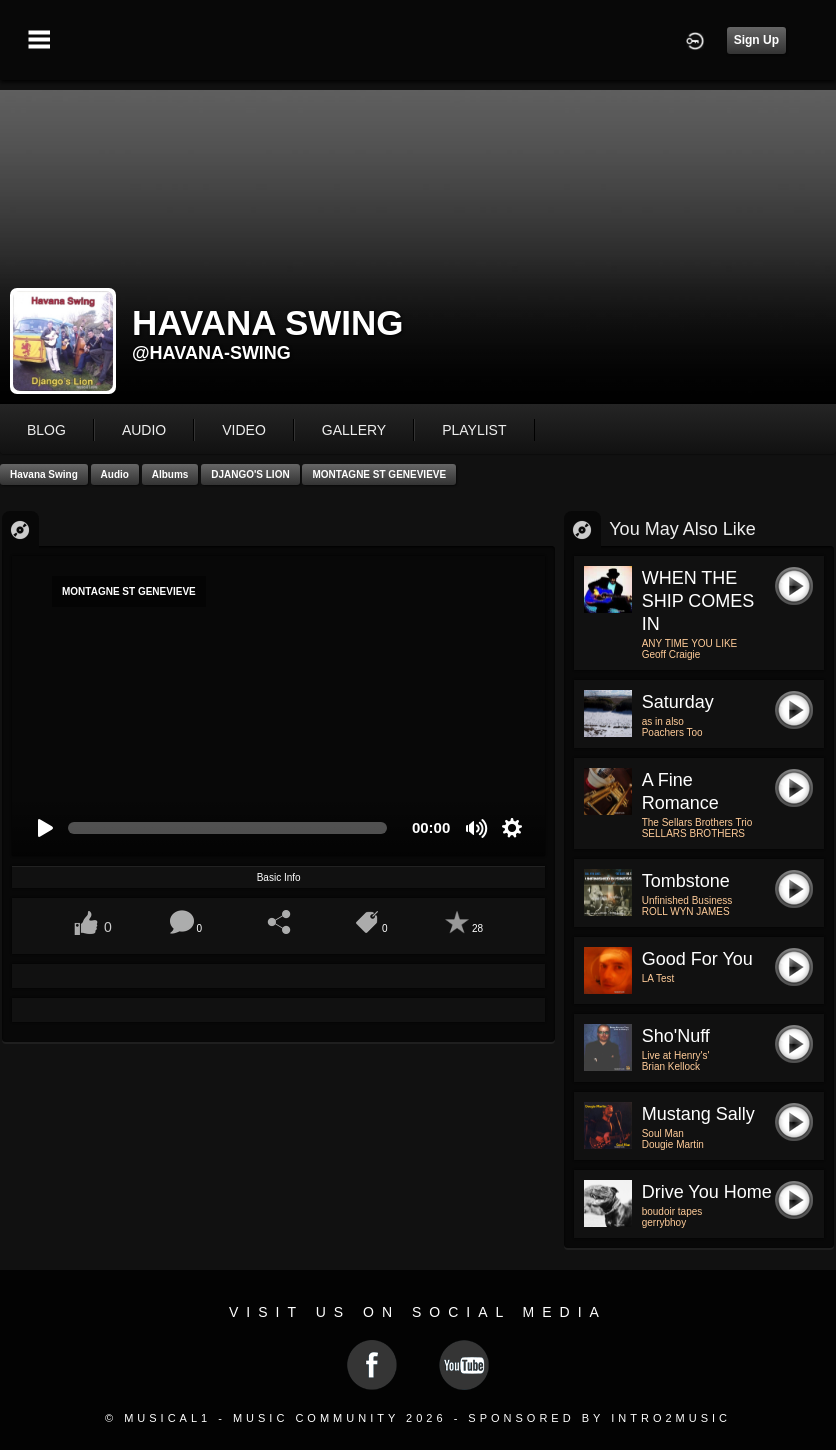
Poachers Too (672, 732)
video (244, 430)
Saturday (678, 702)
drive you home (707, 1192)
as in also (663, 721)
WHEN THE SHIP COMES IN (698, 601)
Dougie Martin (673, 1144)
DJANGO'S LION (250, 474)
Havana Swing (44, 474)
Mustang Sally (698, 1114)
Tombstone (686, 881)
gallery (354, 430)
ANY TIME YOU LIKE (690, 643)
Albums (170, 474)
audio (144, 430)
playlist (474, 430)
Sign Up (756, 40)
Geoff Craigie (671, 654)
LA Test (658, 978)
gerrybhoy (664, 1222)
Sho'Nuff (676, 1036)
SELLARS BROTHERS (693, 833)
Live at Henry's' (676, 1055)
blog (46, 430)
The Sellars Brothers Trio (697, 822)
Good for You (697, 959)
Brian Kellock (671, 1066)
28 (477, 928)
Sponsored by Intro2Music (599, 1418)
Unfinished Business (687, 900)
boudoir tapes (672, 1211)
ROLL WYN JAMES (686, 911)
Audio (115, 474)
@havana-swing (211, 353)
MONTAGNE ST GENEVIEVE (379, 474)
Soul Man (663, 1133)
